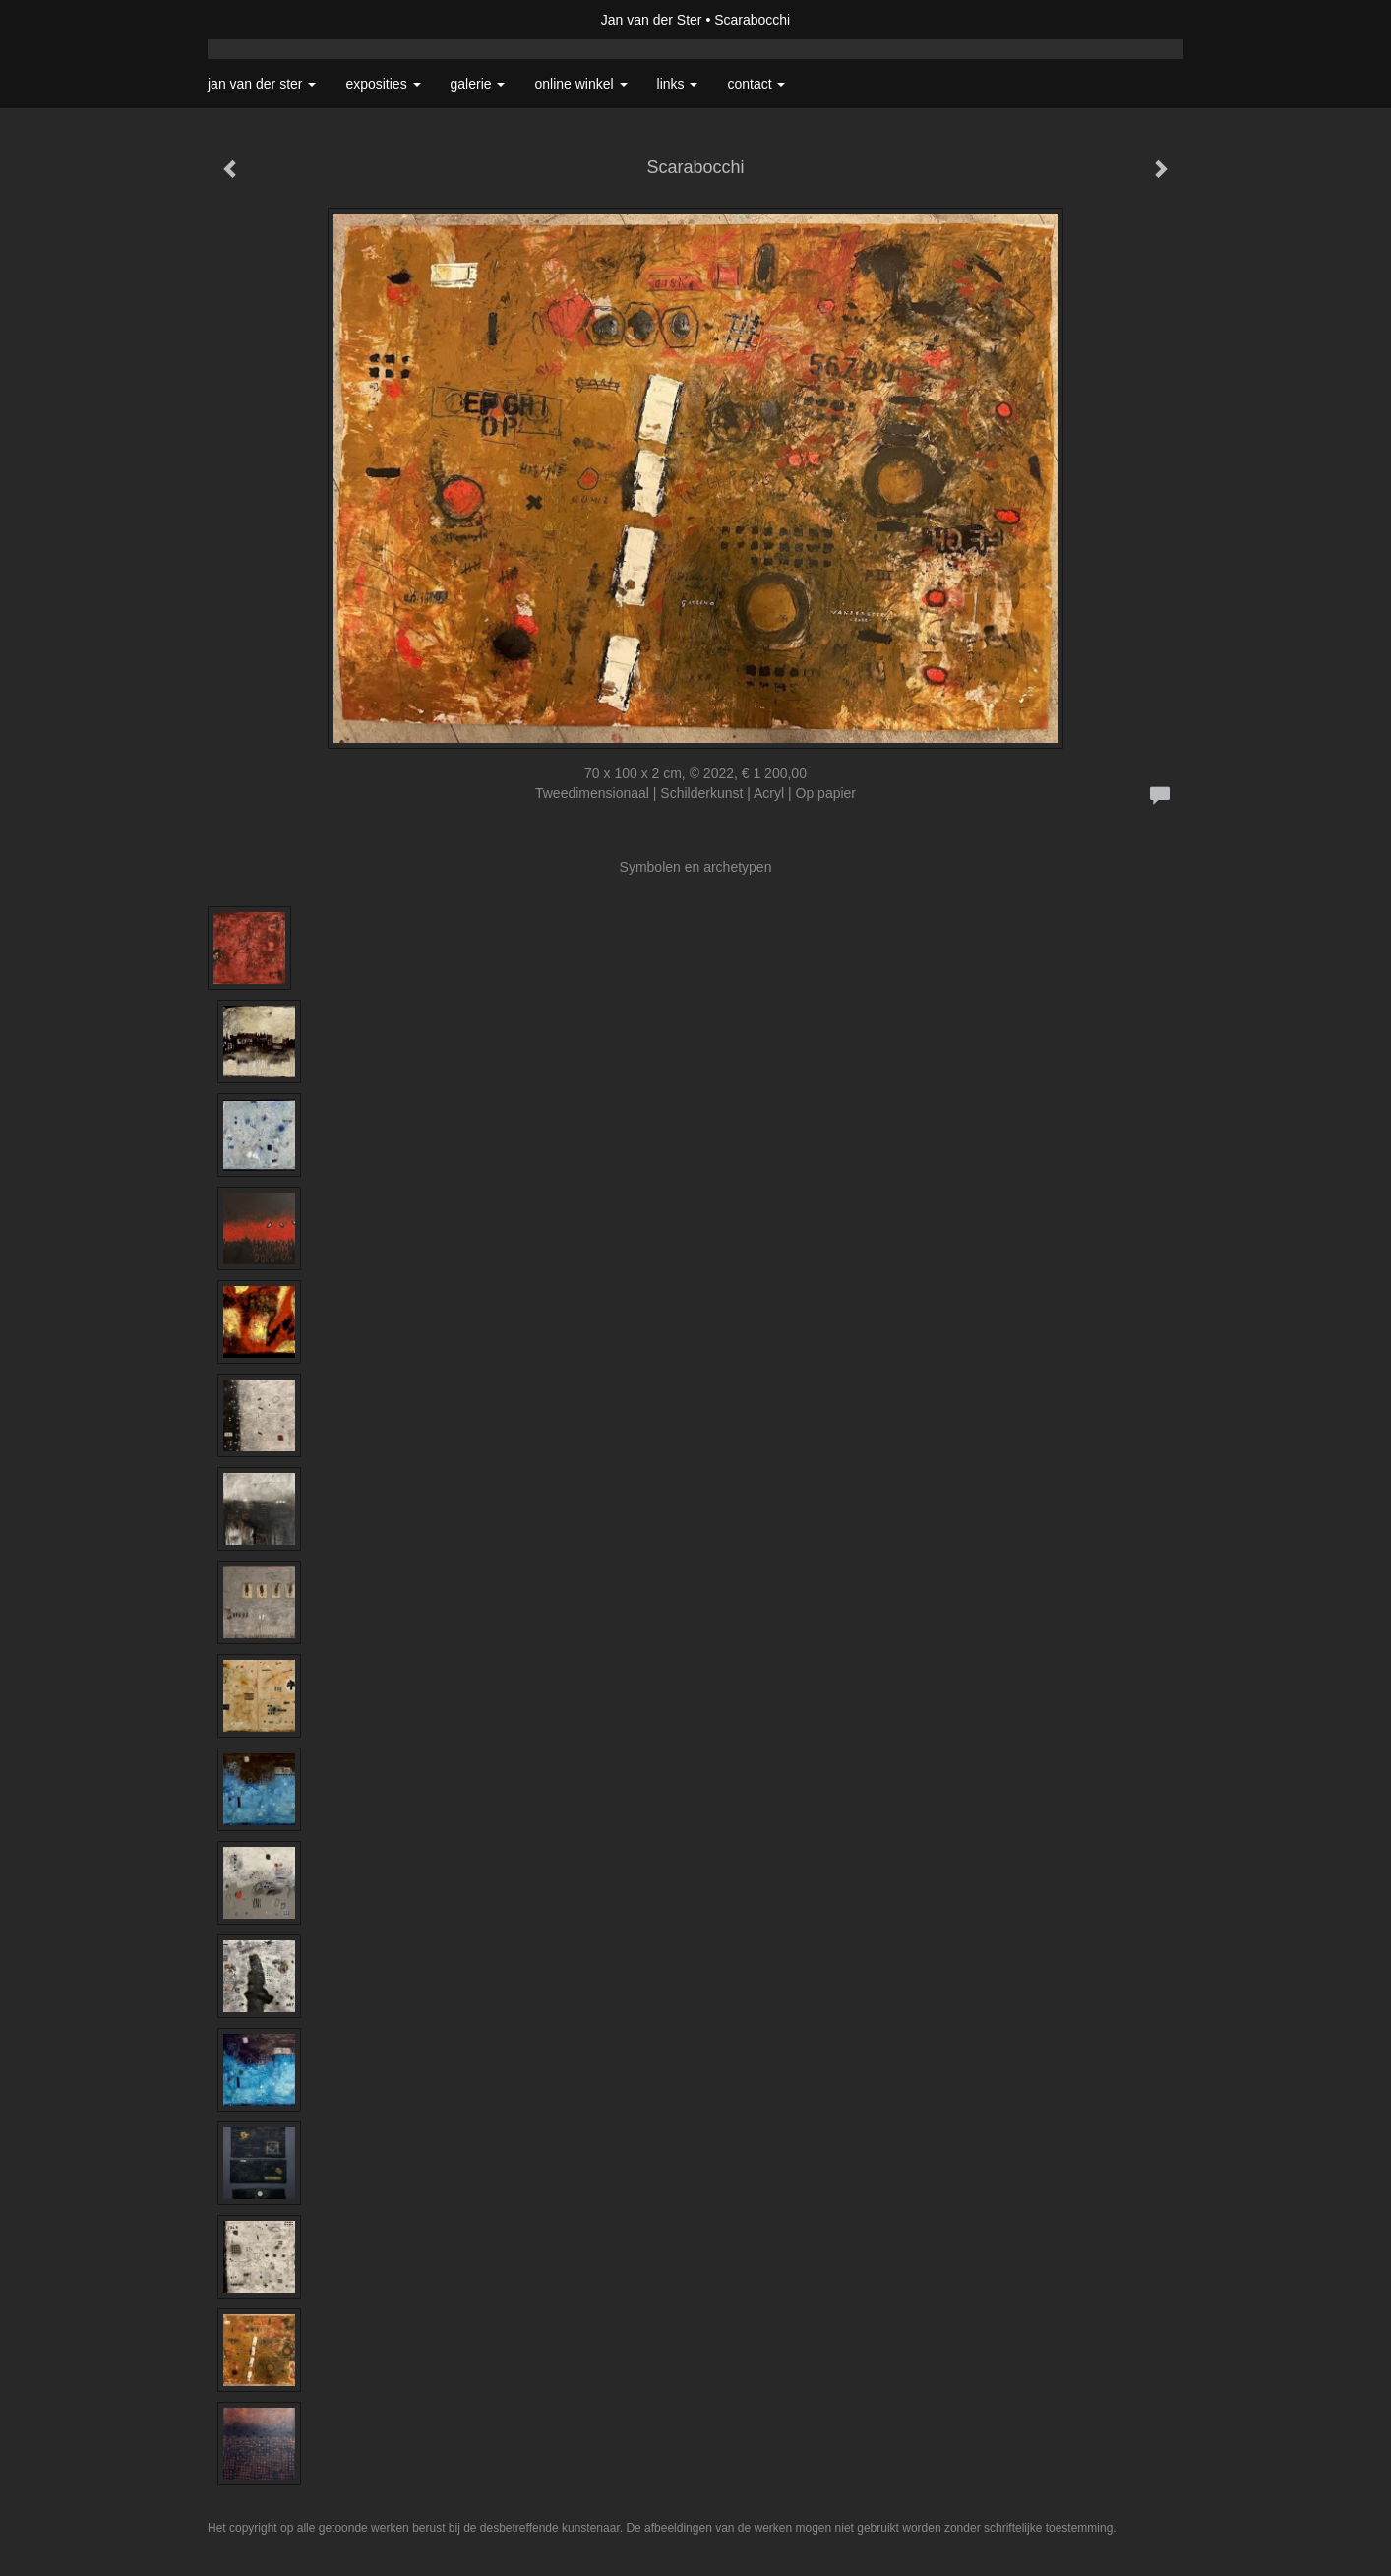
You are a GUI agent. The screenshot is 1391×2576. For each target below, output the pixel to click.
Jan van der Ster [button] (262, 84)
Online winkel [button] (580, 84)
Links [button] (677, 84)
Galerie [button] (478, 84)
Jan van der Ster (651, 20)
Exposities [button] (382, 84)
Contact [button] (756, 84)
